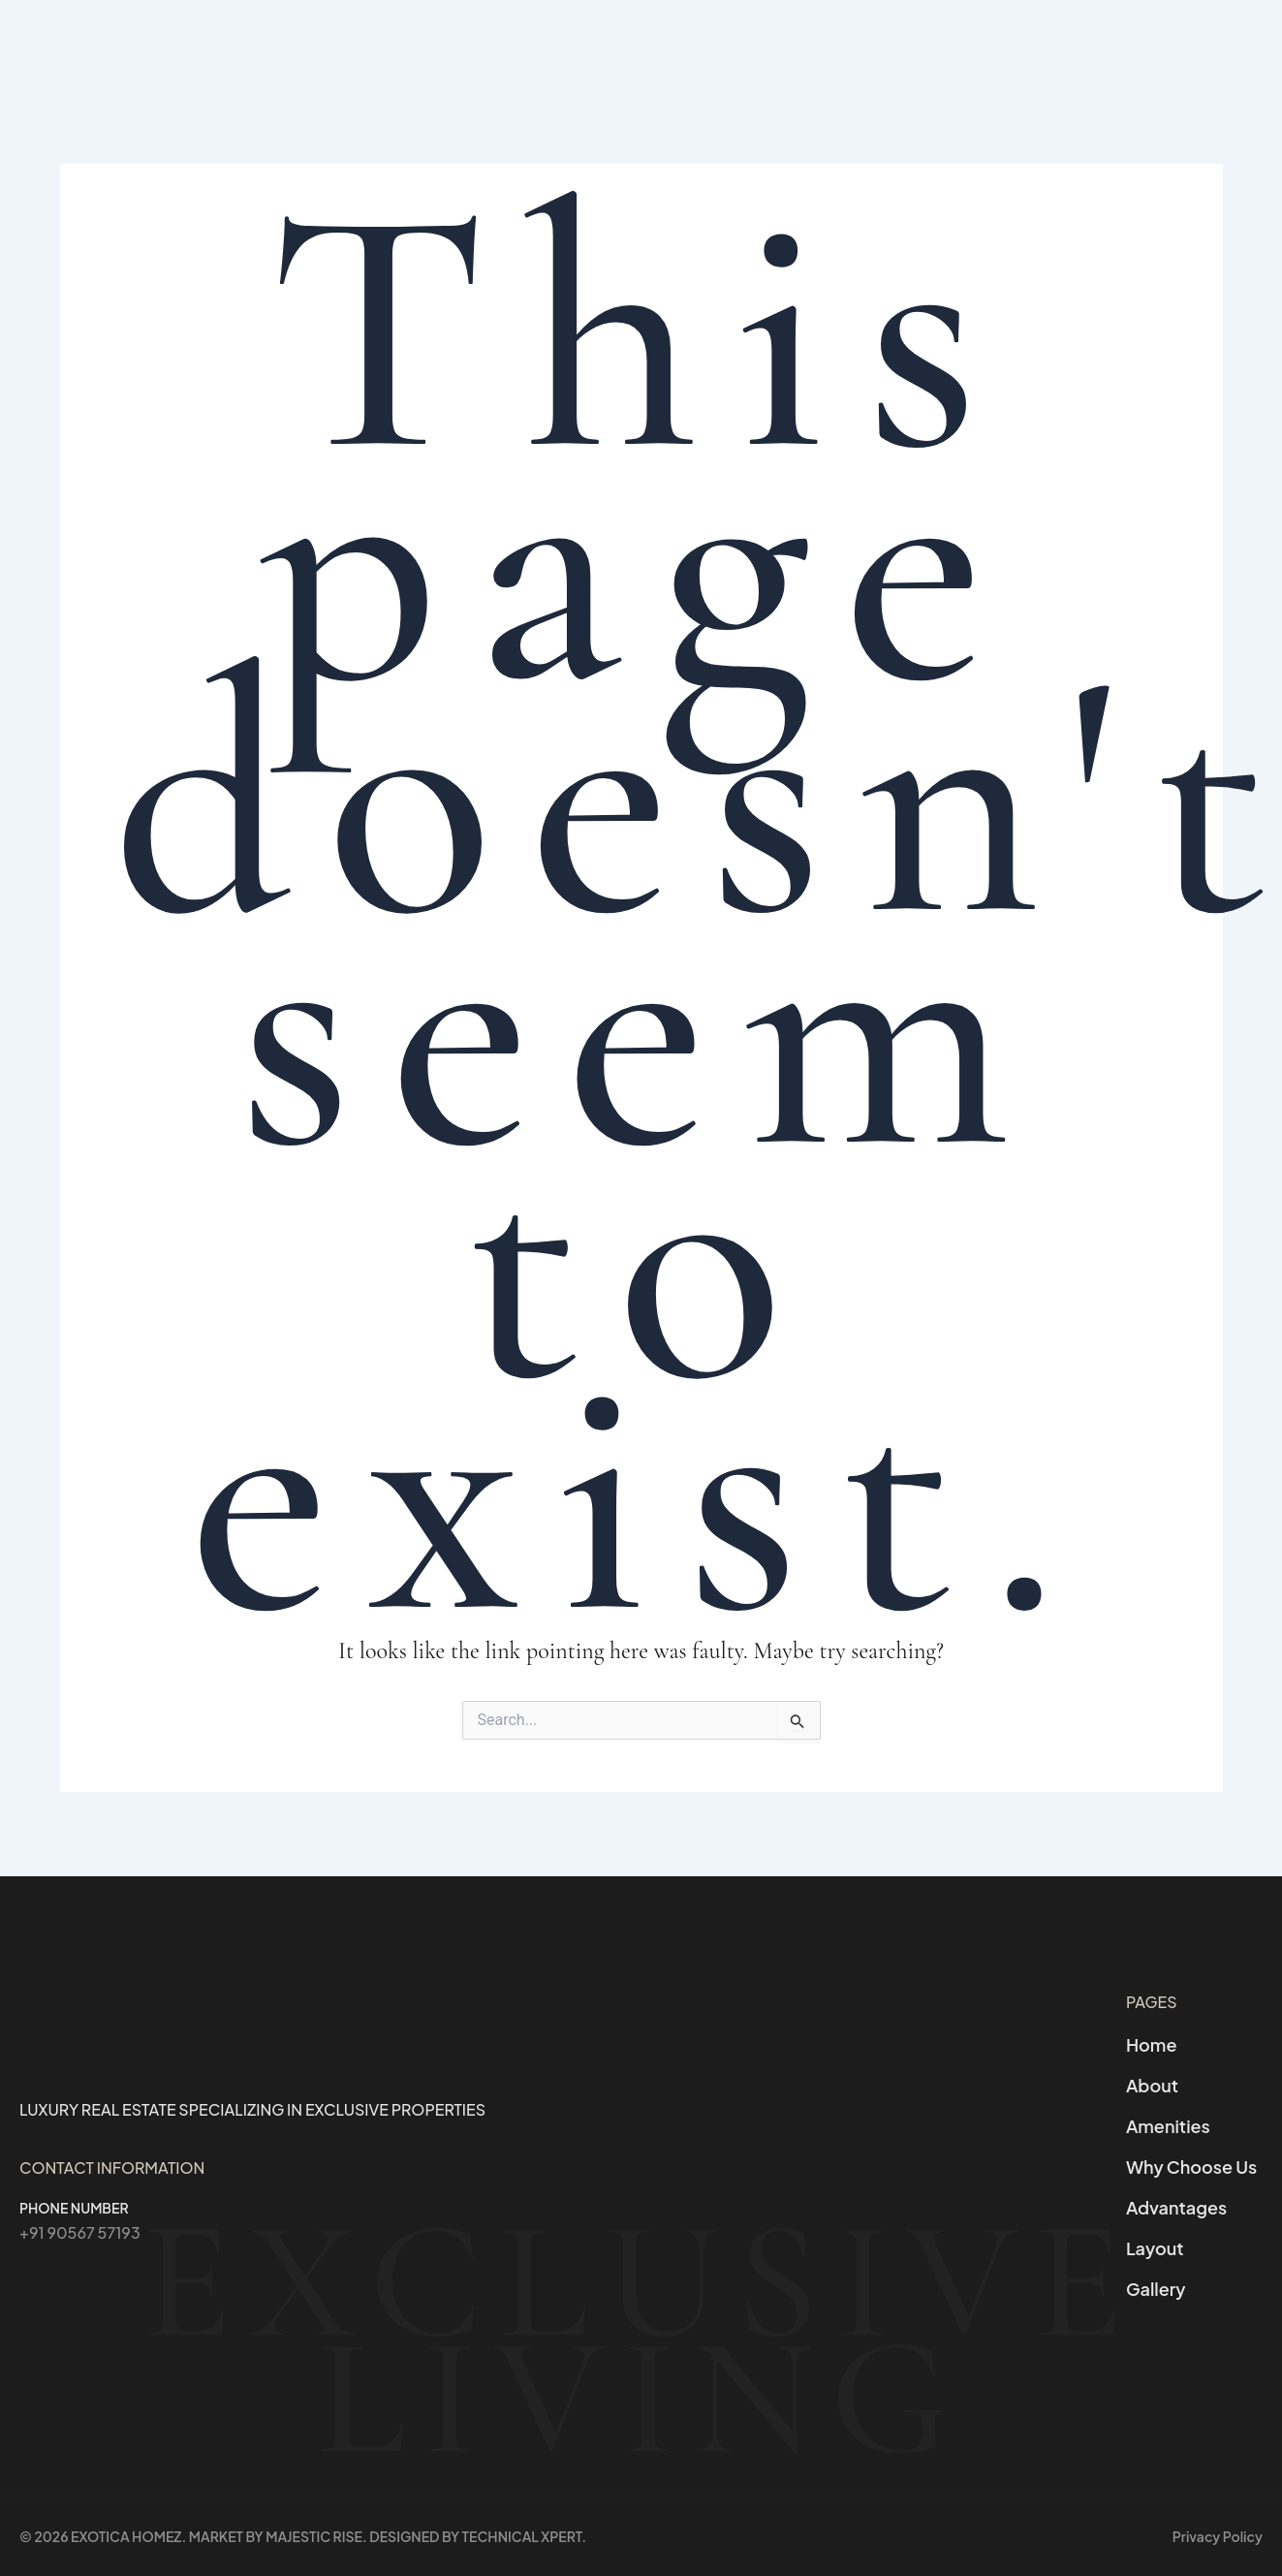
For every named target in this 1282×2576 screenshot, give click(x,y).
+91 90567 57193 (80, 2232)
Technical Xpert (522, 2536)
